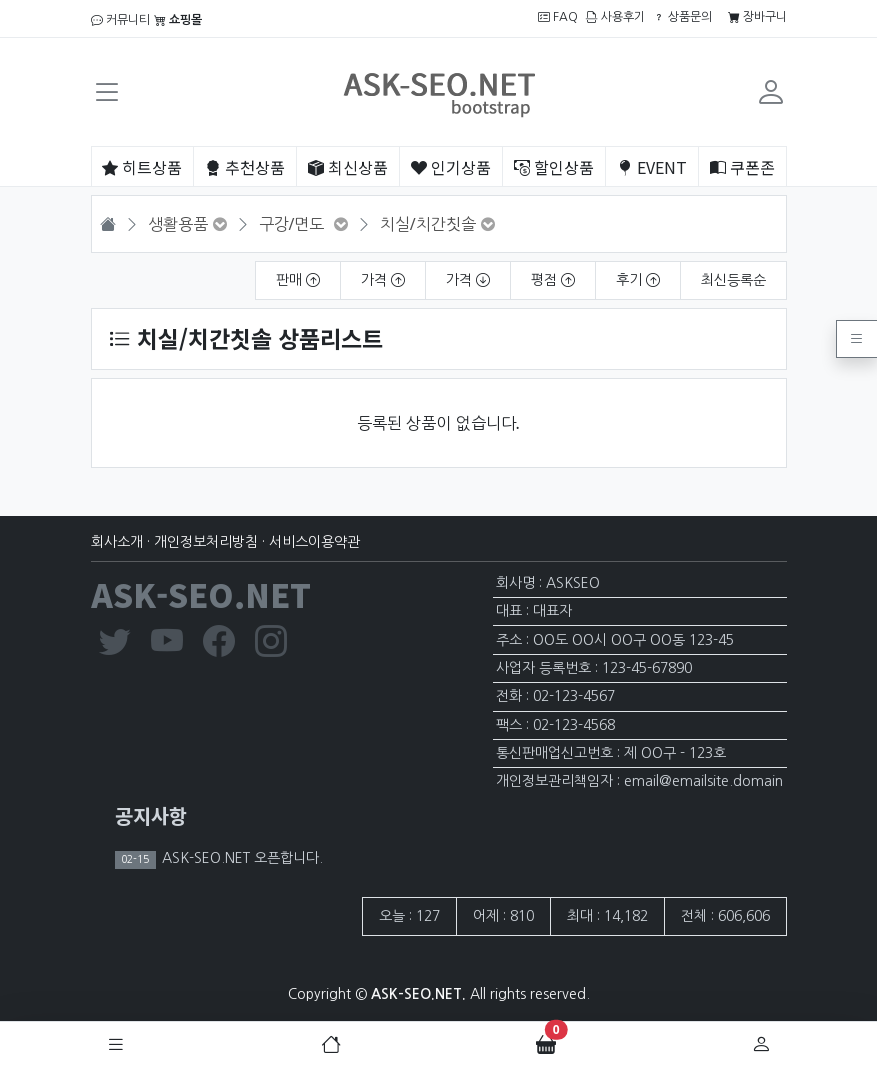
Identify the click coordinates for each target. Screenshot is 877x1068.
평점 (553, 280)
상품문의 (682, 17)
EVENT (652, 167)
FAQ (558, 17)
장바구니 (757, 17)
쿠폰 (742, 167)
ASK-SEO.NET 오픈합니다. (240, 858)
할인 (554, 167)
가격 (383, 280)
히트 (142, 167)
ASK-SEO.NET (201, 594)
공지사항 (151, 815)
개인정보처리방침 (206, 542)
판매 (298, 280)
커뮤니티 (120, 20)
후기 (638, 280)
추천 (245, 167)
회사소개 (117, 542)
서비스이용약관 (314, 542)
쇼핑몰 (178, 20)
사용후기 (615, 17)
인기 (451, 167)
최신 (348, 167)
